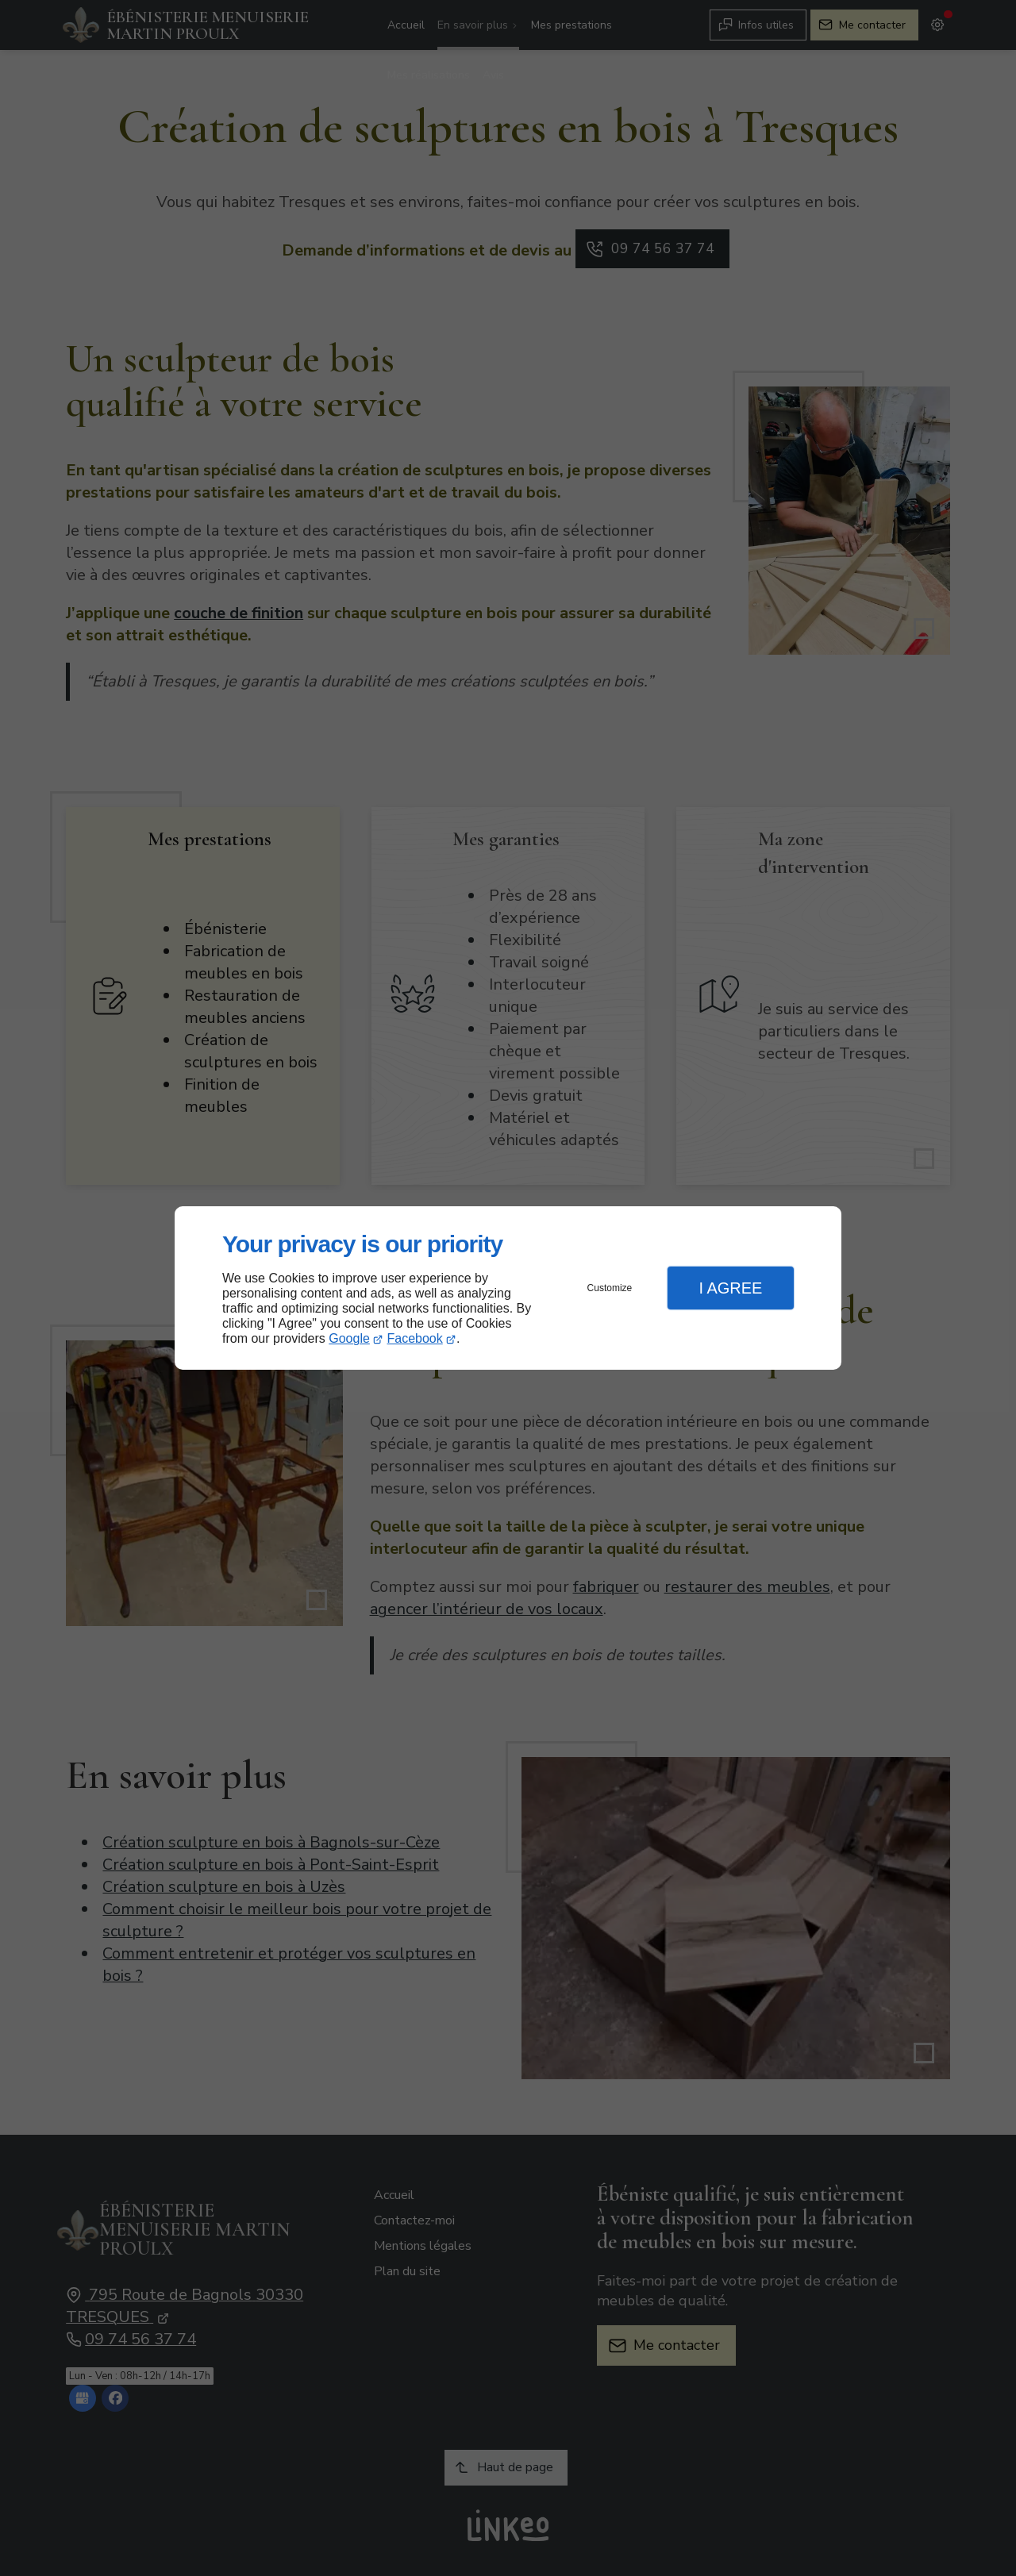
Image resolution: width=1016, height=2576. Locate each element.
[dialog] (508, 1288)
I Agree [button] (730, 1288)
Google (349, 1338)
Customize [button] (610, 1288)
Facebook (415, 1338)
